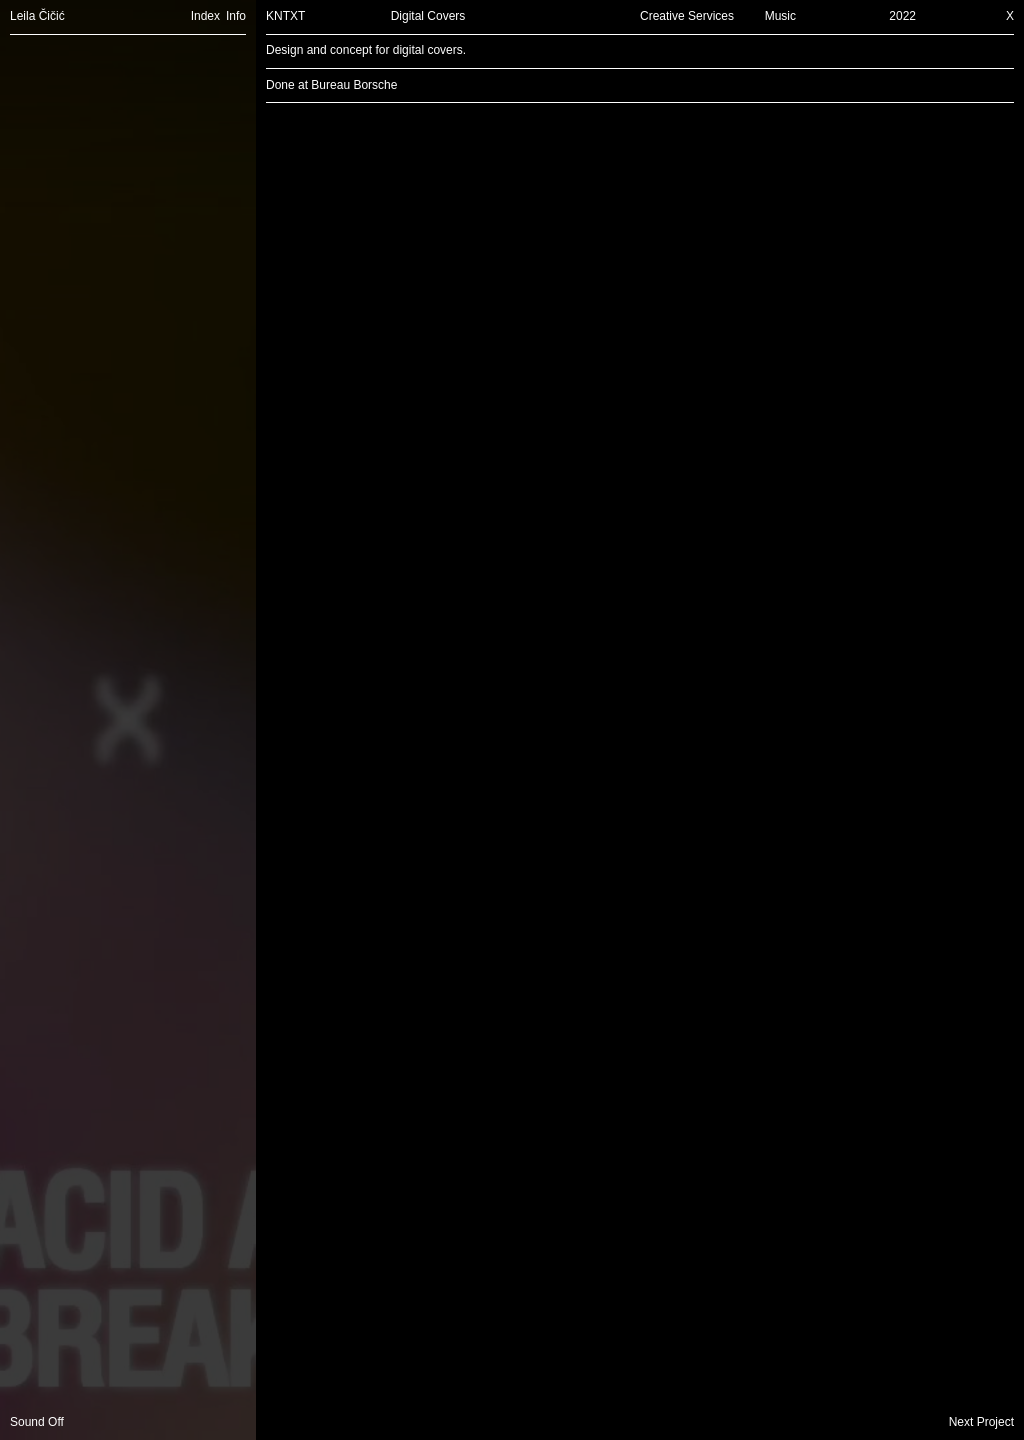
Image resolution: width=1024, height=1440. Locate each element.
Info (236, 16)
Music (780, 16)
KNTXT (285, 16)
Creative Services (687, 16)
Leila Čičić (37, 16)
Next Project (981, 1422)
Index (205, 16)
